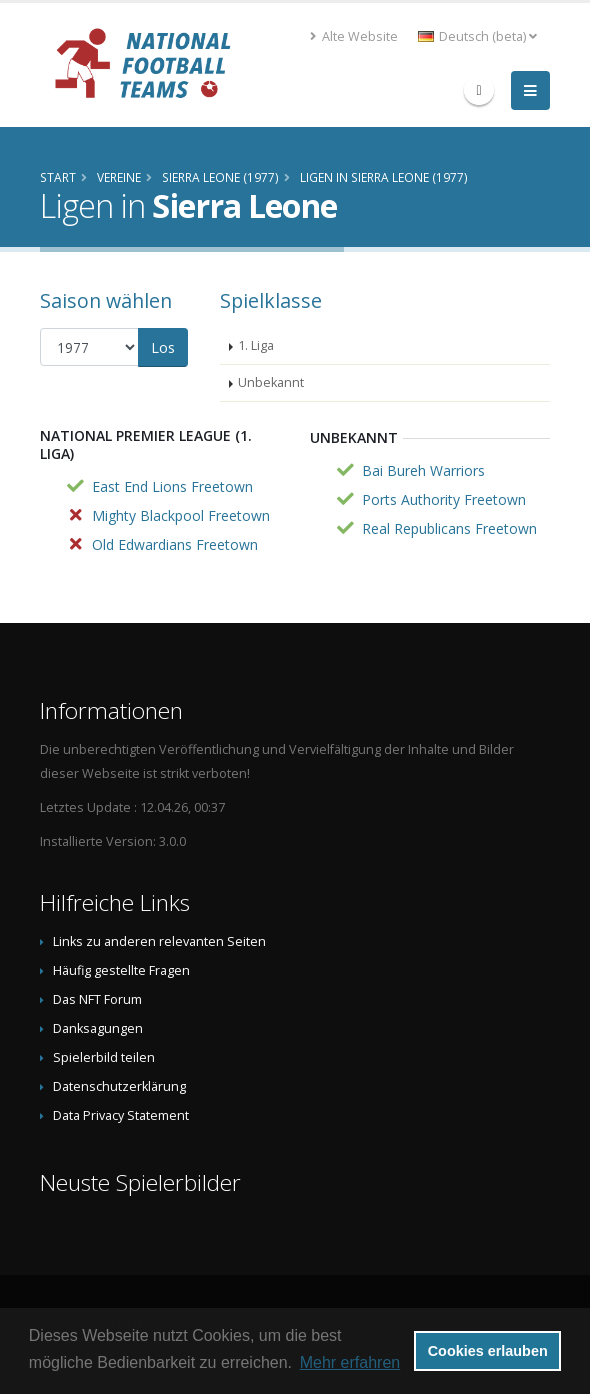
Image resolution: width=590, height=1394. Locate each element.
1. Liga (256, 345)
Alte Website (354, 36)
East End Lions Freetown (172, 486)
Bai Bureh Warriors (423, 470)
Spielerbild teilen (104, 1057)
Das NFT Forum (97, 999)
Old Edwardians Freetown (175, 544)
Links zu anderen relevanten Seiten (159, 941)
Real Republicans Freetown (449, 528)
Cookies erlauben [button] (488, 1351)
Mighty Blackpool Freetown (181, 515)
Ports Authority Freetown (444, 499)
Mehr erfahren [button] (350, 1362)
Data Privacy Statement (121, 1115)
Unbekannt (271, 382)
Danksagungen (98, 1028)
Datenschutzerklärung (119, 1086)
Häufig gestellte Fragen (121, 970)
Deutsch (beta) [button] (477, 36)
